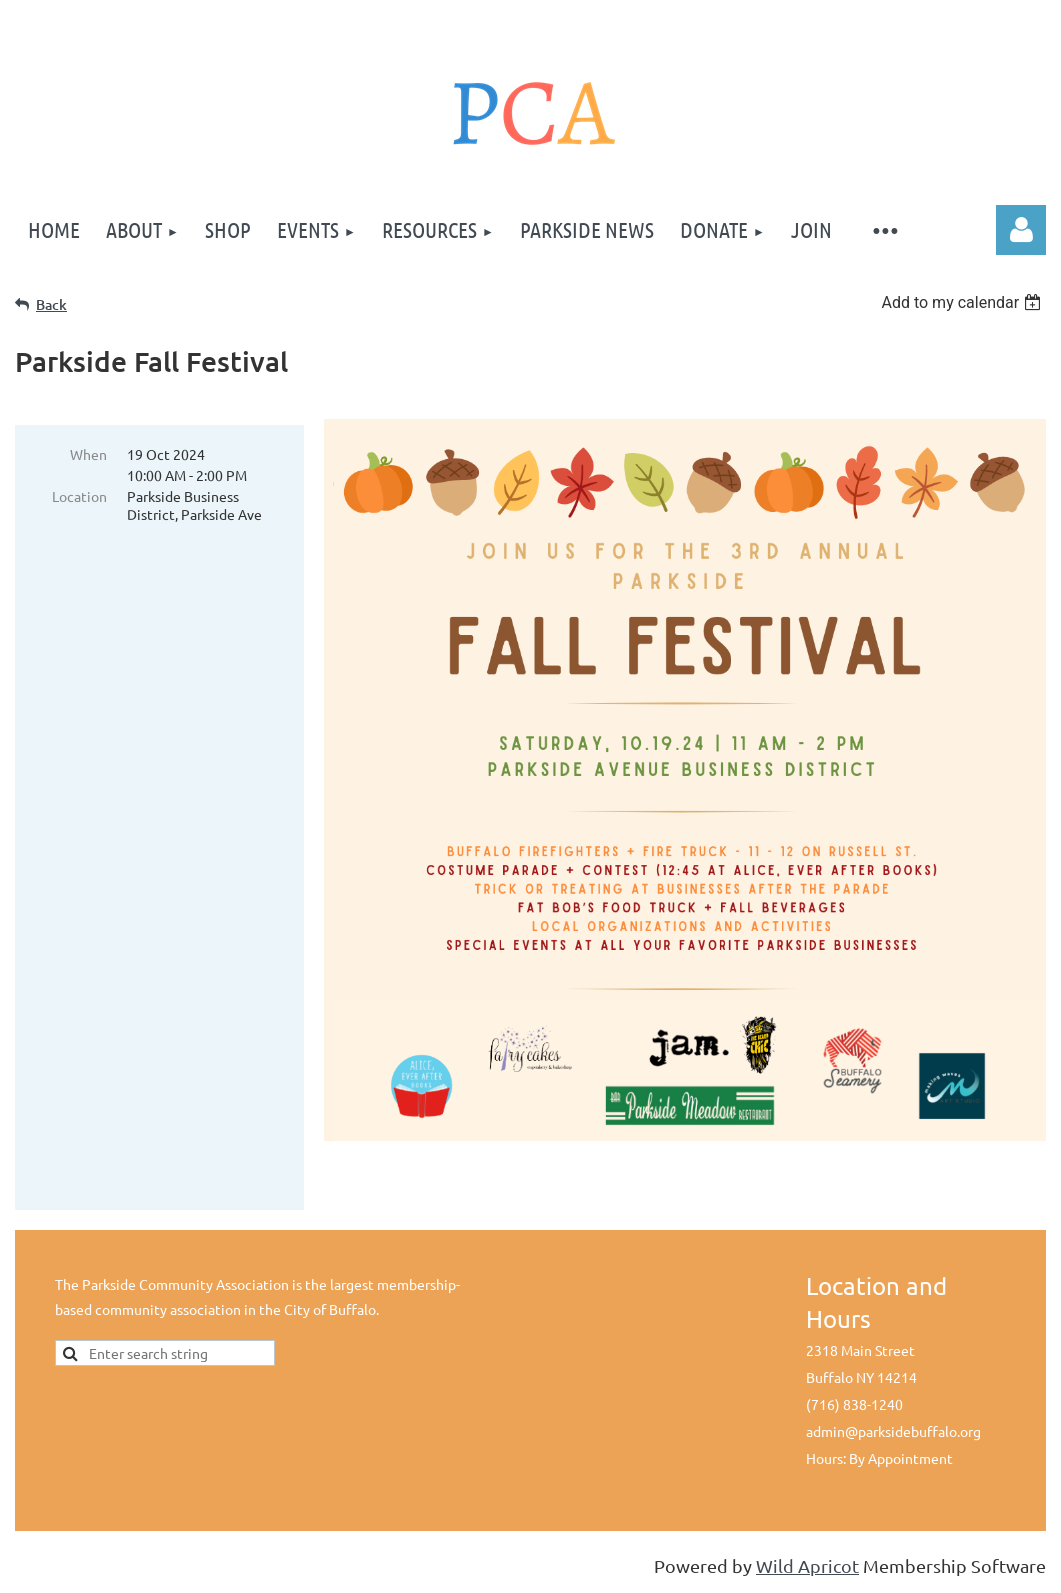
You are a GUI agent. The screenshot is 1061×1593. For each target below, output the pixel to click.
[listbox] (963, 302)
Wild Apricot (807, 1567)
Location (79, 496)
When (88, 454)
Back (51, 304)
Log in (1021, 230)
